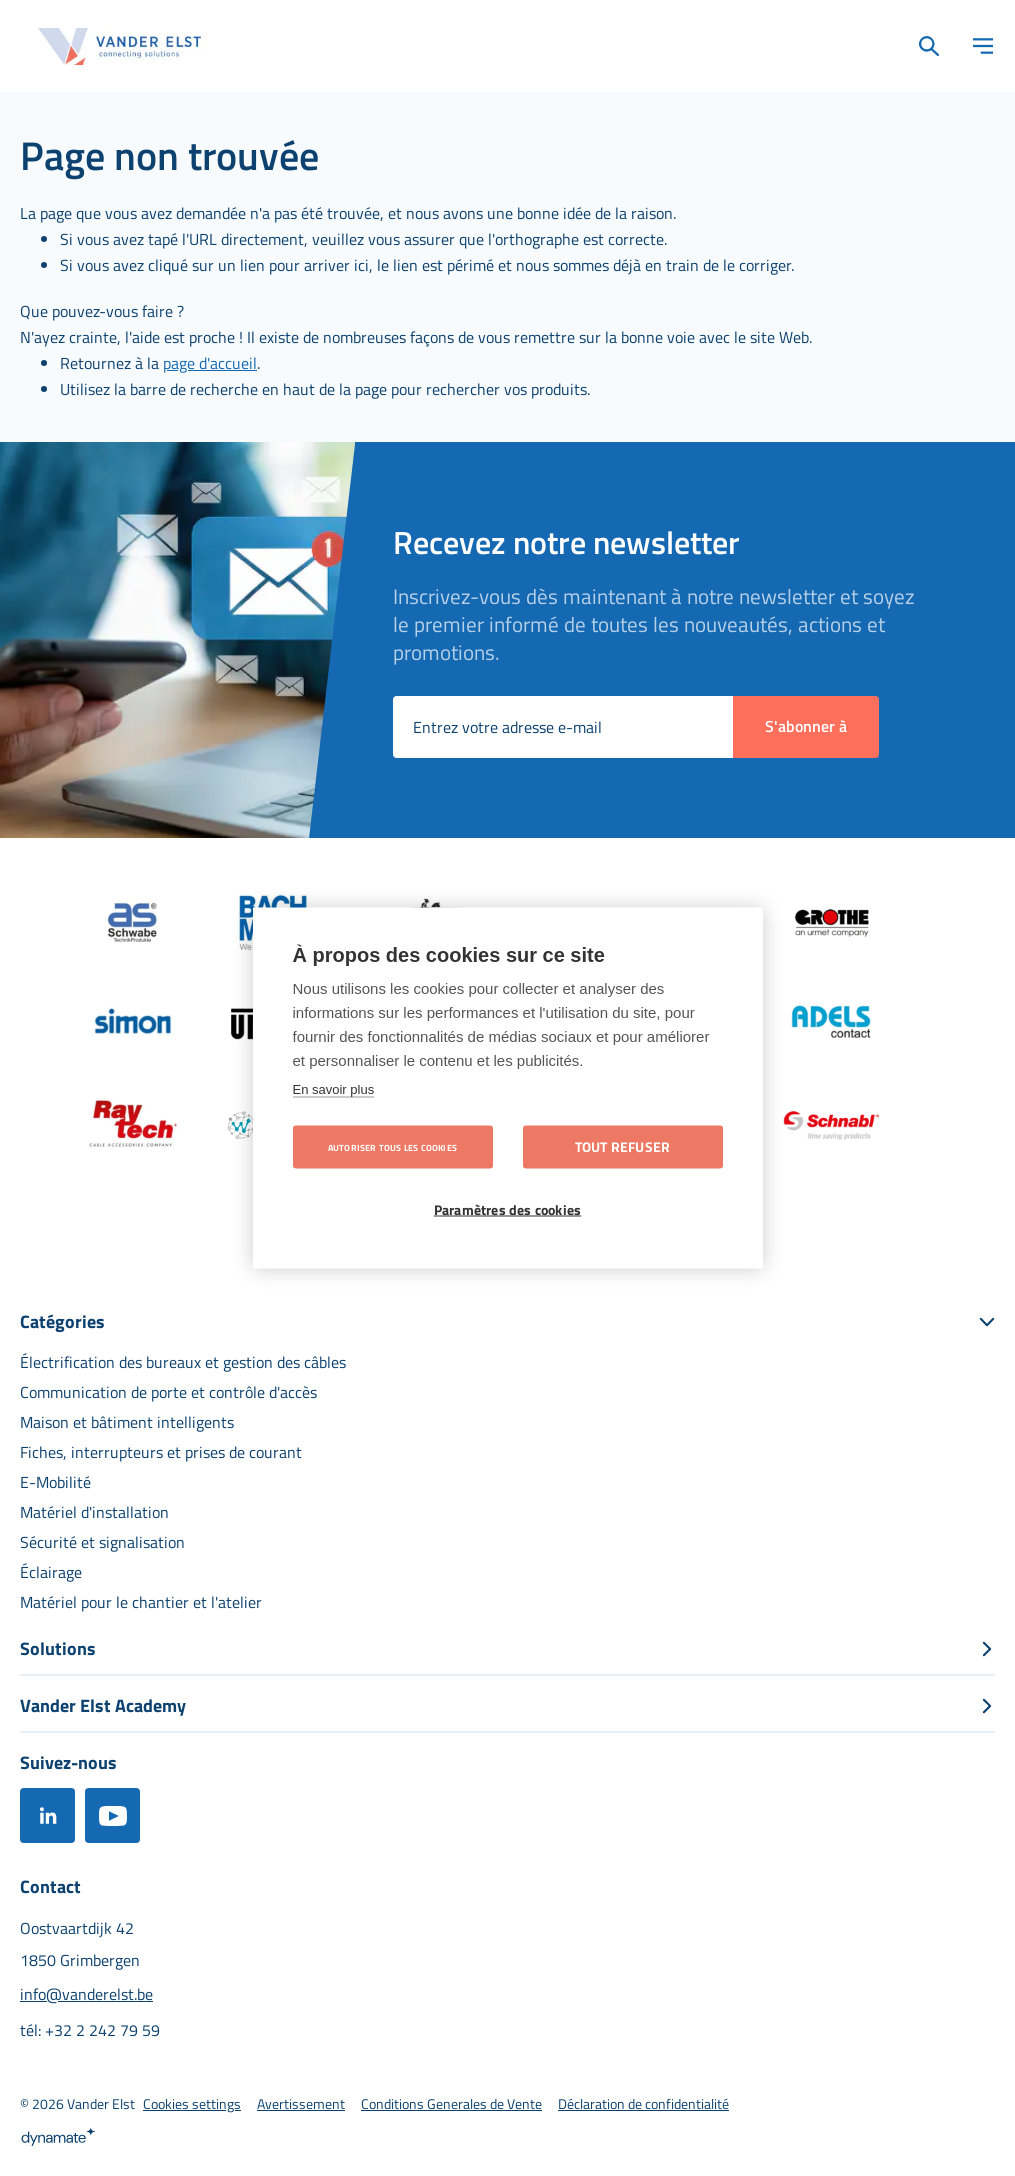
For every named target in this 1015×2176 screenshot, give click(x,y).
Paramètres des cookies (507, 1210)
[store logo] (120, 46)
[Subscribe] (806, 727)
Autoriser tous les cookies (392, 1147)
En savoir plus (334, 1089)
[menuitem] (183, 1362)
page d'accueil (210, 363)
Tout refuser (622, 1147)
